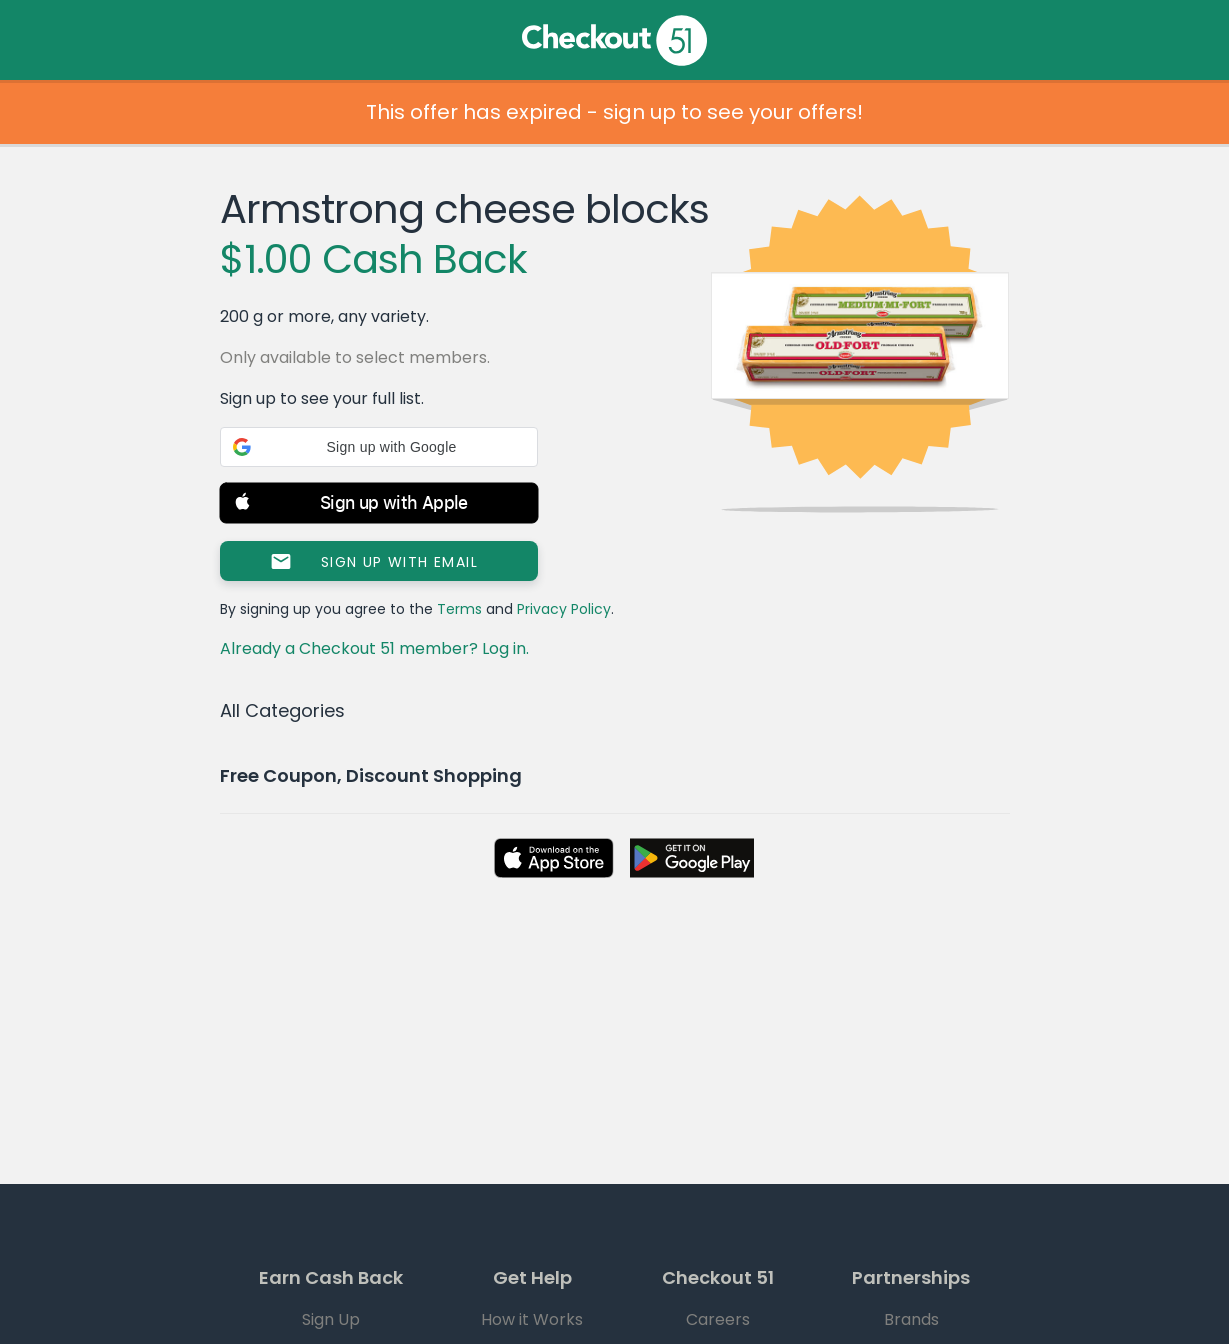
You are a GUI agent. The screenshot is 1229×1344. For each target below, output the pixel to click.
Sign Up (331, 1319)
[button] (379, 447)
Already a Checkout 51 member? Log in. (374, 648)
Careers (718, 1319)
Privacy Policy (564, 609)
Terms (459, 609)
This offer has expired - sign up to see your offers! (614, 112)
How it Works (532, 1319)
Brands (911, 1319)
